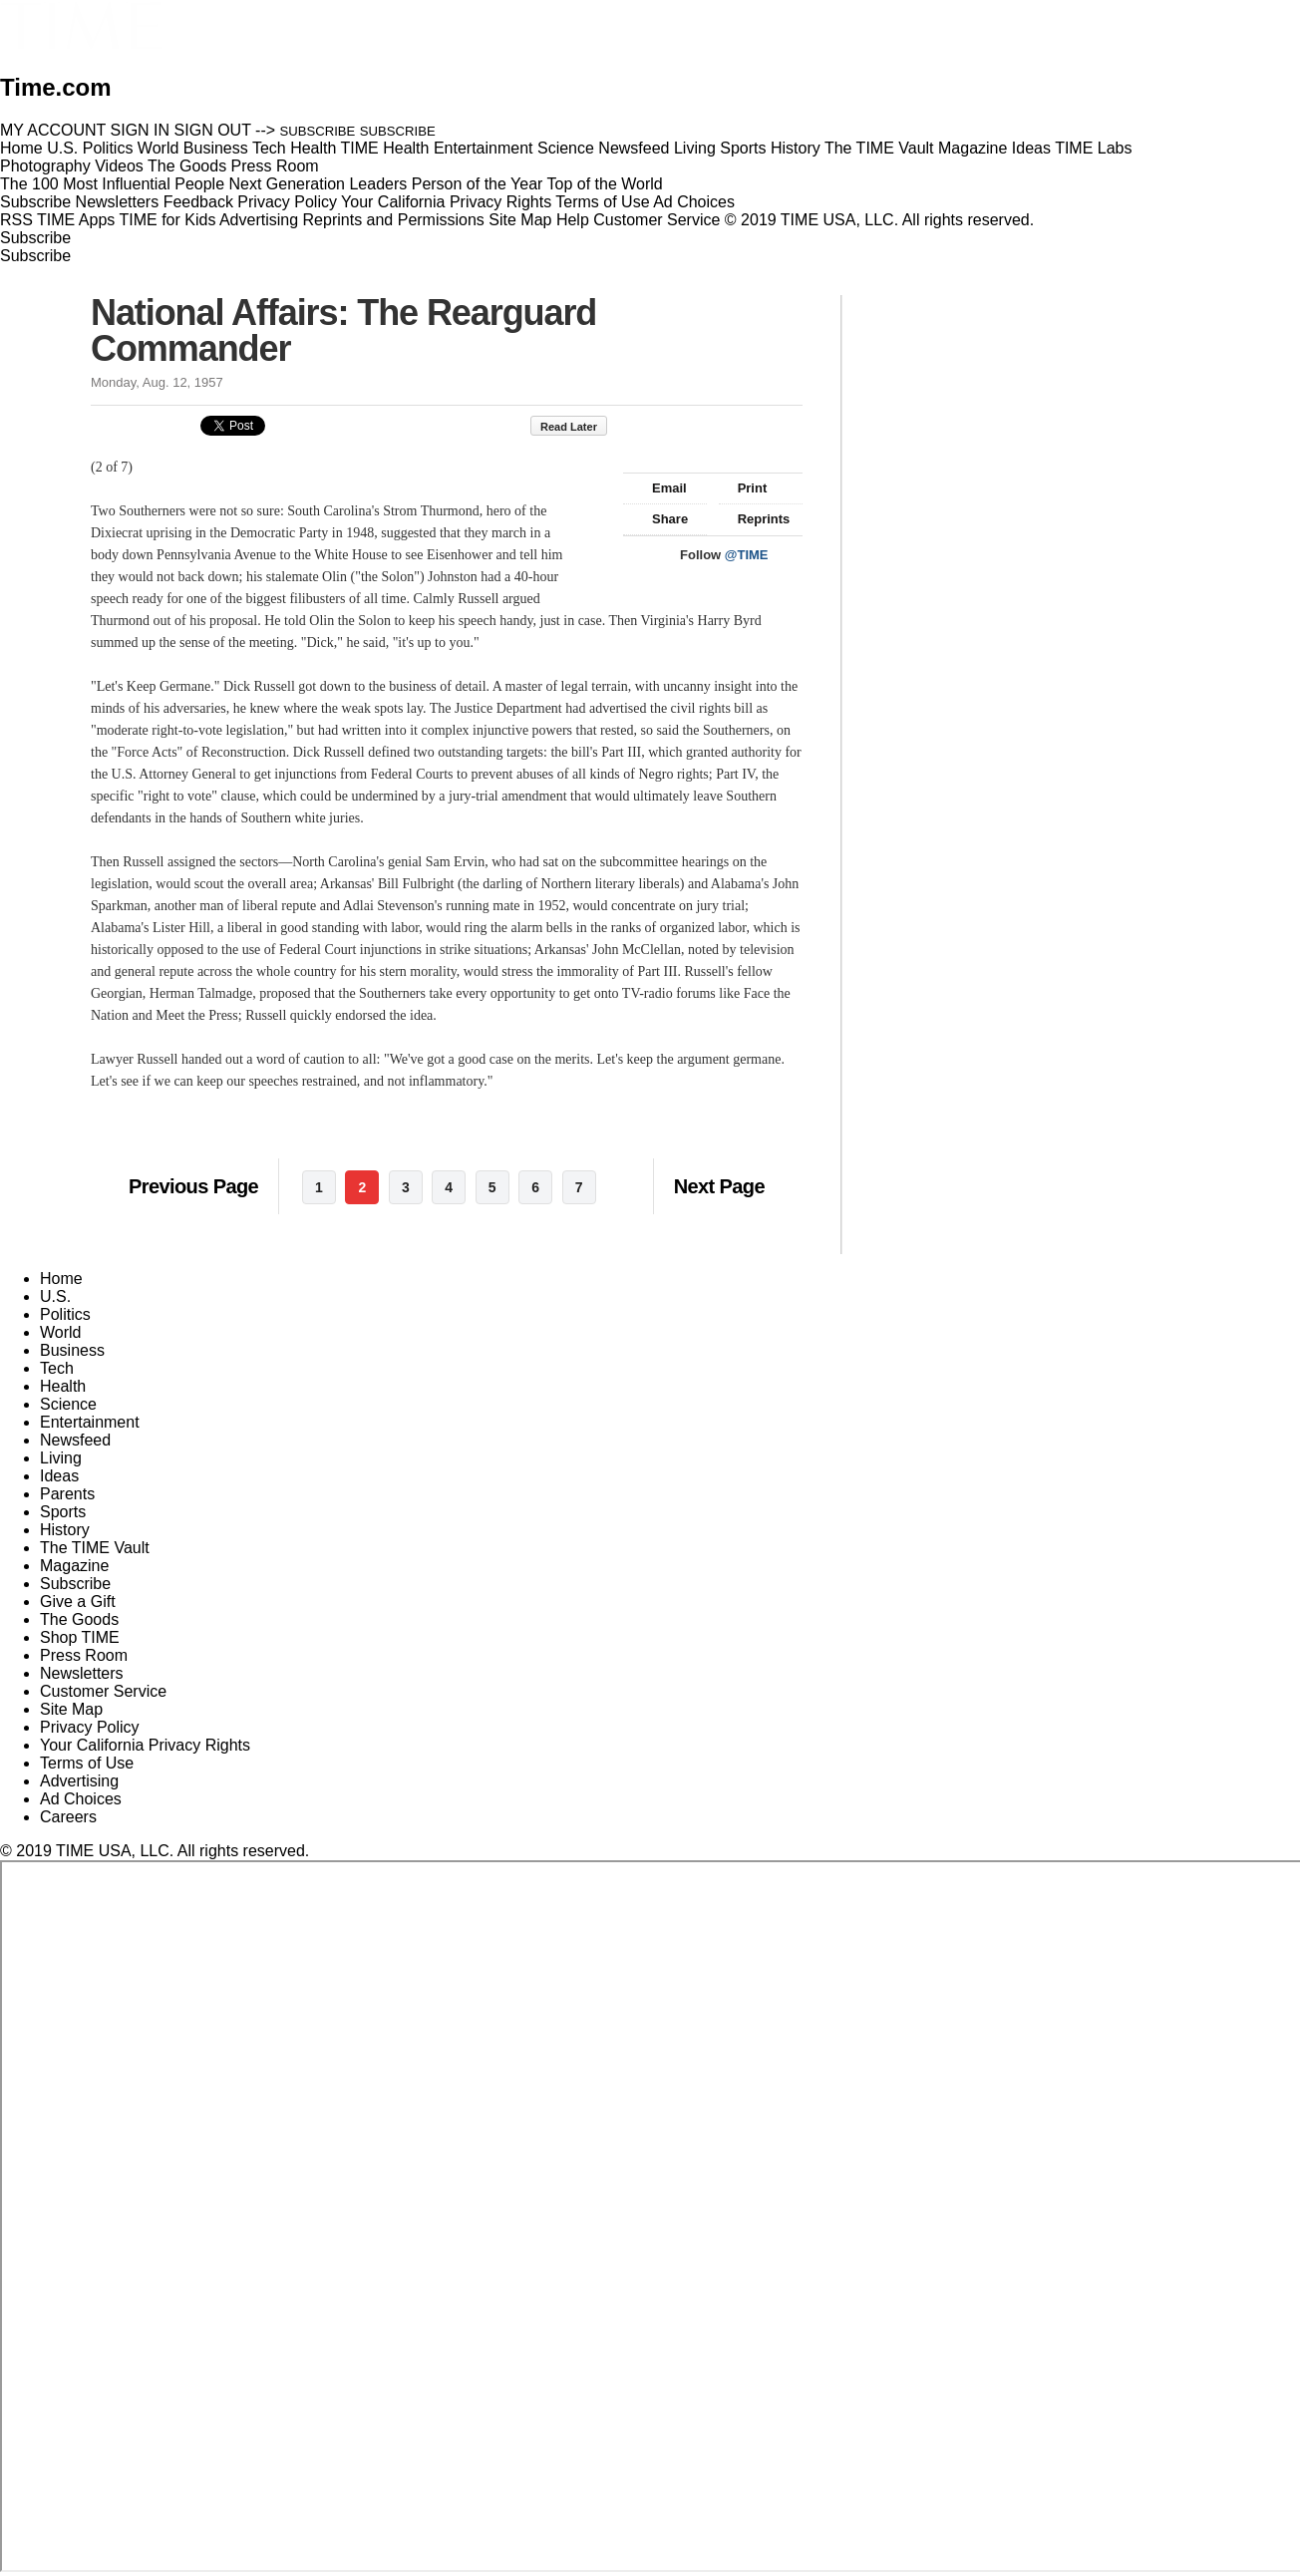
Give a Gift (78, 1601)
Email (660, 488)
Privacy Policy (287, 201)
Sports (63, 1511)
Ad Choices (702, 201)
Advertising (258, 219)
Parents (67, 1493)
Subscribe (35, 201)
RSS (16, 219)
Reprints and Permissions (394, 219)
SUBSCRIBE (318, 131)
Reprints (755, 518)
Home (61, 1278)
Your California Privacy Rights (446, 201)
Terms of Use (602, 201)
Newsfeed (75, 1440)
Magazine (74, 1565)
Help (572, 219)
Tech (57, 1368)
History (65, 1529)
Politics (65, 1314)
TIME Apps (76, 219)
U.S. (55, 1296)
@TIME (747, 554)
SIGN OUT (212, 130)
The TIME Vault (95, 1547)
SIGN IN (140, 130)
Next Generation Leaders (317, 183)
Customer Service (656, 219)
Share (660, 518)
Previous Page (193, 1186)
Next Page (719, 1186)
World (61, 1332)
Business (72, 1350)
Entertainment (90, 1422)
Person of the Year (477, 183)
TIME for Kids (167, 219)
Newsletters (118, 201)
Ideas (59, 1475)
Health (63, 1386)
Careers (68, 1816)
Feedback (198, 201)
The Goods (79, 1619)
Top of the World (605, 183)
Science (68, 1404)
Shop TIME (80, 1637)
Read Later (578, 427)
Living (61, 1457)
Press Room (84, 1655)
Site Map (519, 219)
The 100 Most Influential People (112, 183)
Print (743, 488)
